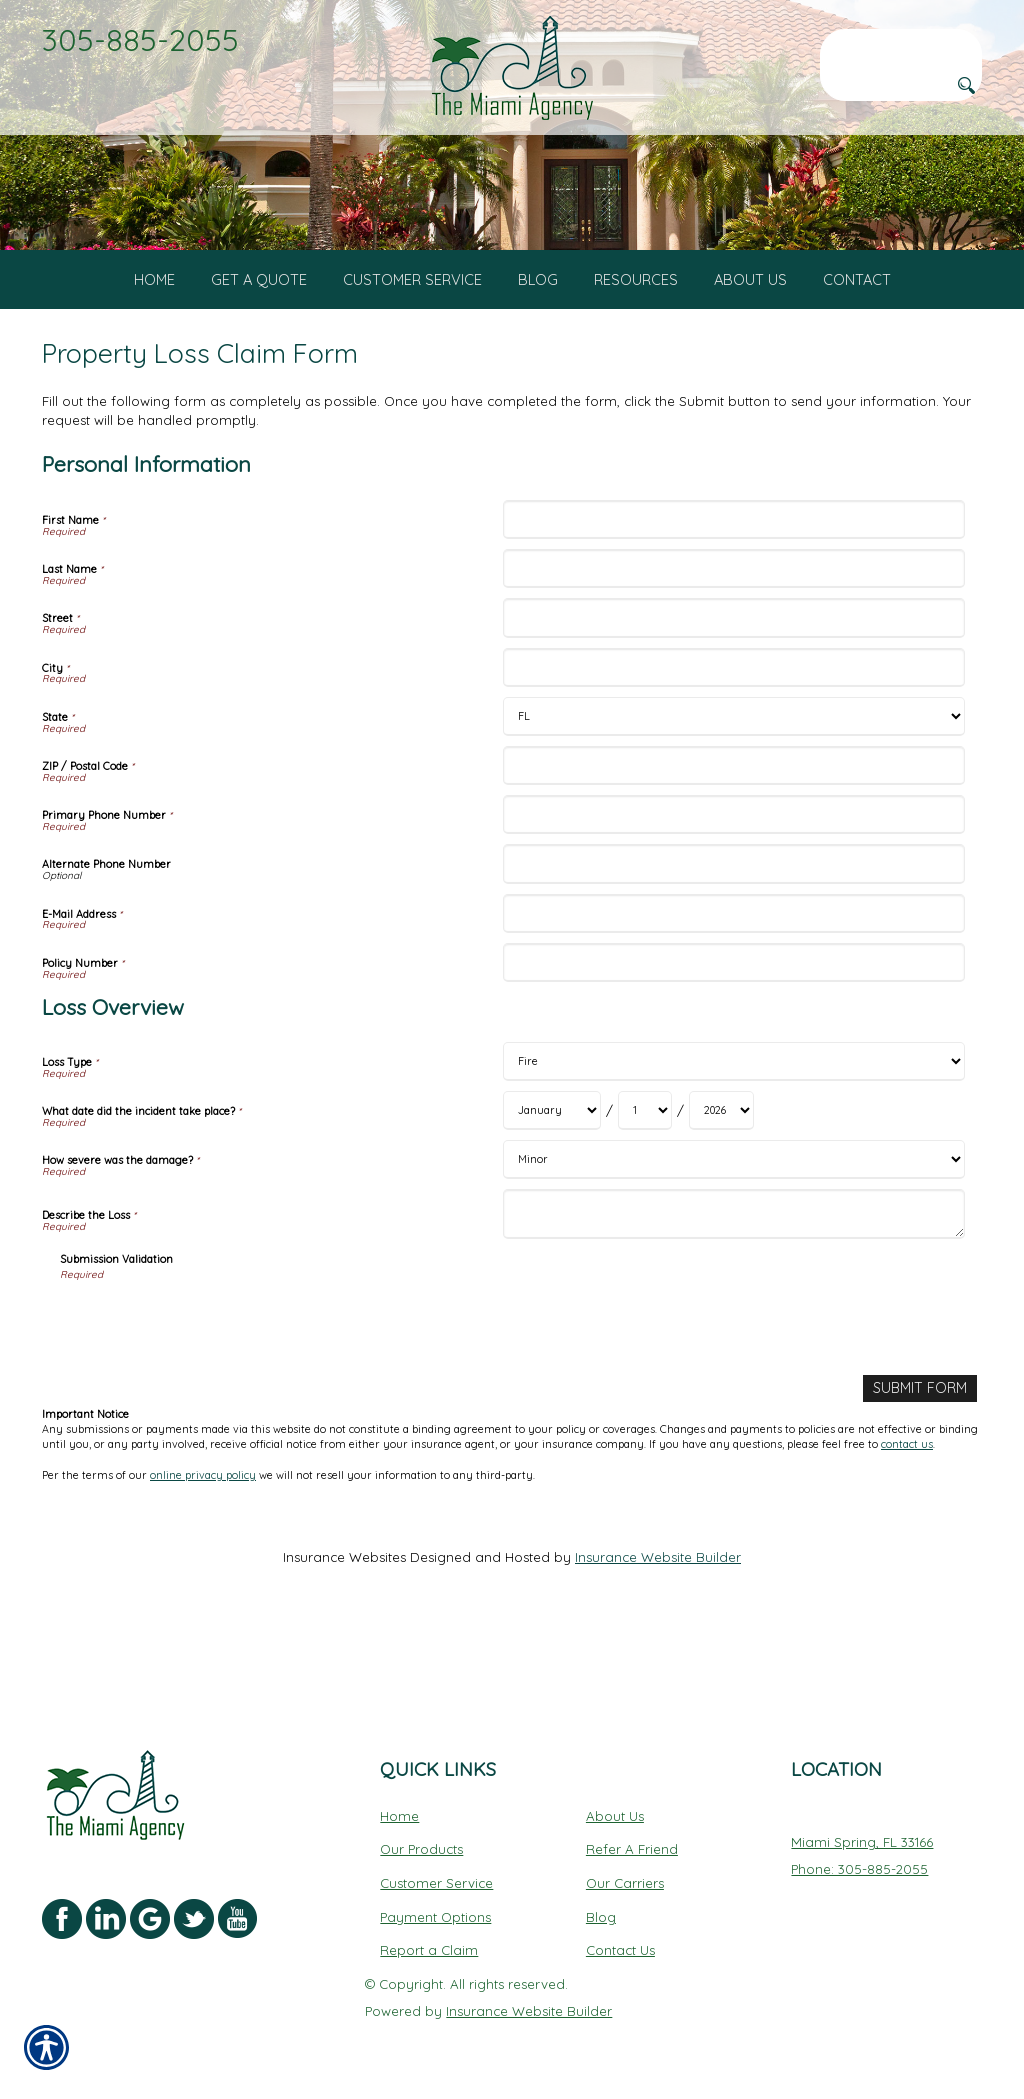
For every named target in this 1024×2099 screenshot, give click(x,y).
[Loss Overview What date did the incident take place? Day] (645, 1188)
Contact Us (620, 1950)
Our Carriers (625, 1882)
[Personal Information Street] (733, 695)
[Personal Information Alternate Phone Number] (733, 941)
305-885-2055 (140, 39)
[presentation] (212, 1399)
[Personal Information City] (733, 744)
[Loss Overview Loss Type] (733, 1139)
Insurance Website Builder (658, 1633)
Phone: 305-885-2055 (859, 1868)
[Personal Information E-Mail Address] (733, 990)
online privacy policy (203, 1551)
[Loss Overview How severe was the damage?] (733, 1237)
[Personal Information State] (733, 793)
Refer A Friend (632, 1849)
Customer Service (436, 1882)
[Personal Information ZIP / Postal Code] (733, 842)
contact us (907, 1521)
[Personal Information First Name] (733, 597)
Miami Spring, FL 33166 (862, 1842)
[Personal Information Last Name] (733, 646)
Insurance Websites (344, 1633)
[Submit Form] (922, 1465)
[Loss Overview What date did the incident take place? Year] (721, 1188)
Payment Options (435, 1916)
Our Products (421, 1849)
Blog (601, 1916)
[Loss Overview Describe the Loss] (733, 1292)
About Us (615, 1815)
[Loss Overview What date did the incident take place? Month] (552, 1188)
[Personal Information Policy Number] (733, 1039)
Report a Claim (429, 1950)
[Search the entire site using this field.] (901, 45)
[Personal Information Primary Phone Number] (733, 892)
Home (399, 1815)
